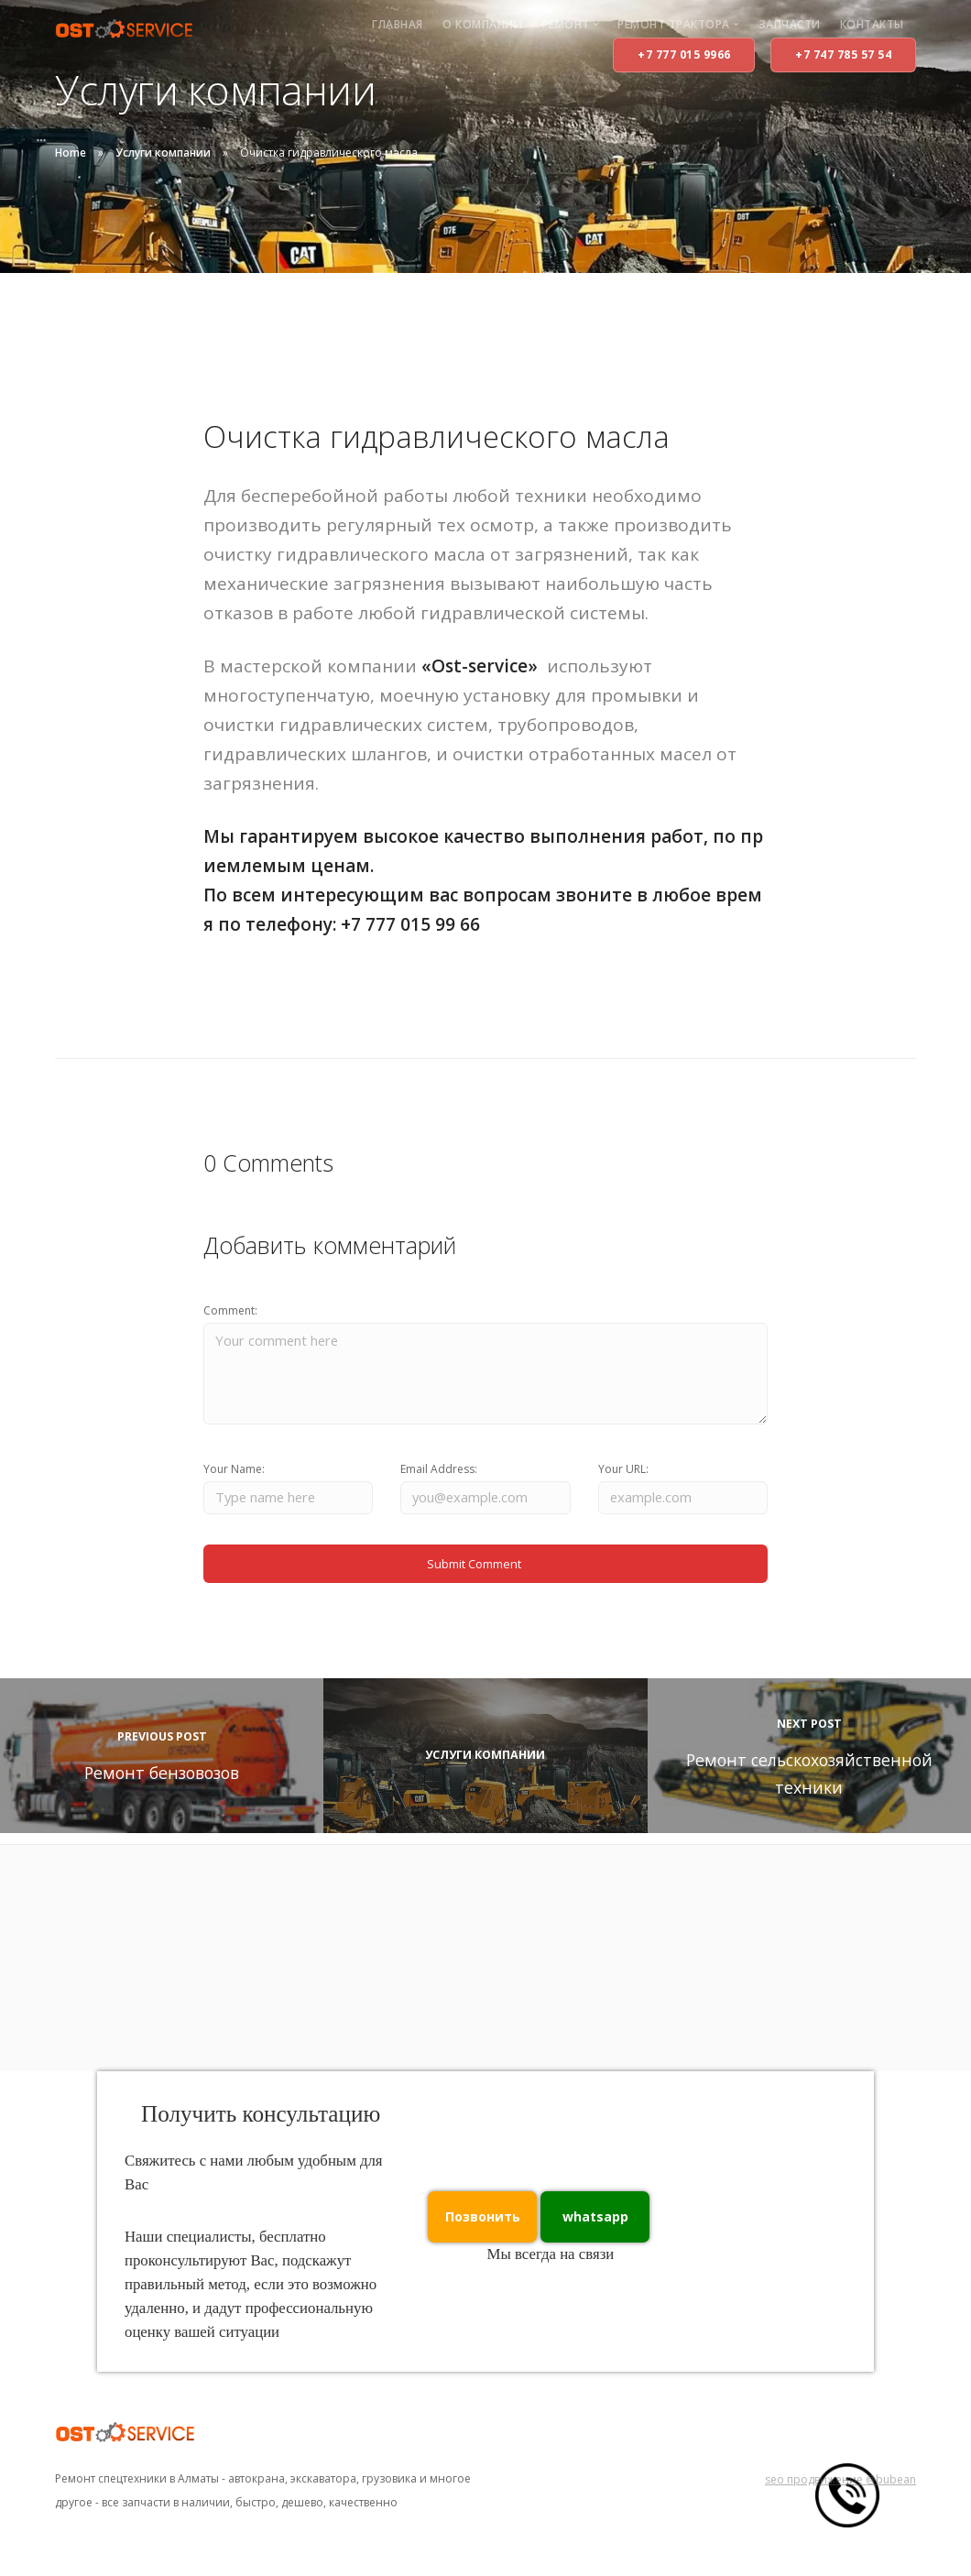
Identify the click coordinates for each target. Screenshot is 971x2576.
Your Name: (234, 1476)
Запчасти (789, 24)
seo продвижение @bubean (840, 2493)
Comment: (230, 1310)
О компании (482, 24)
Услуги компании (163, 152)
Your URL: (623, 1476)
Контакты (872, 24)
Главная (397, 24)
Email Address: (438, 1476)
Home (70, 152)
